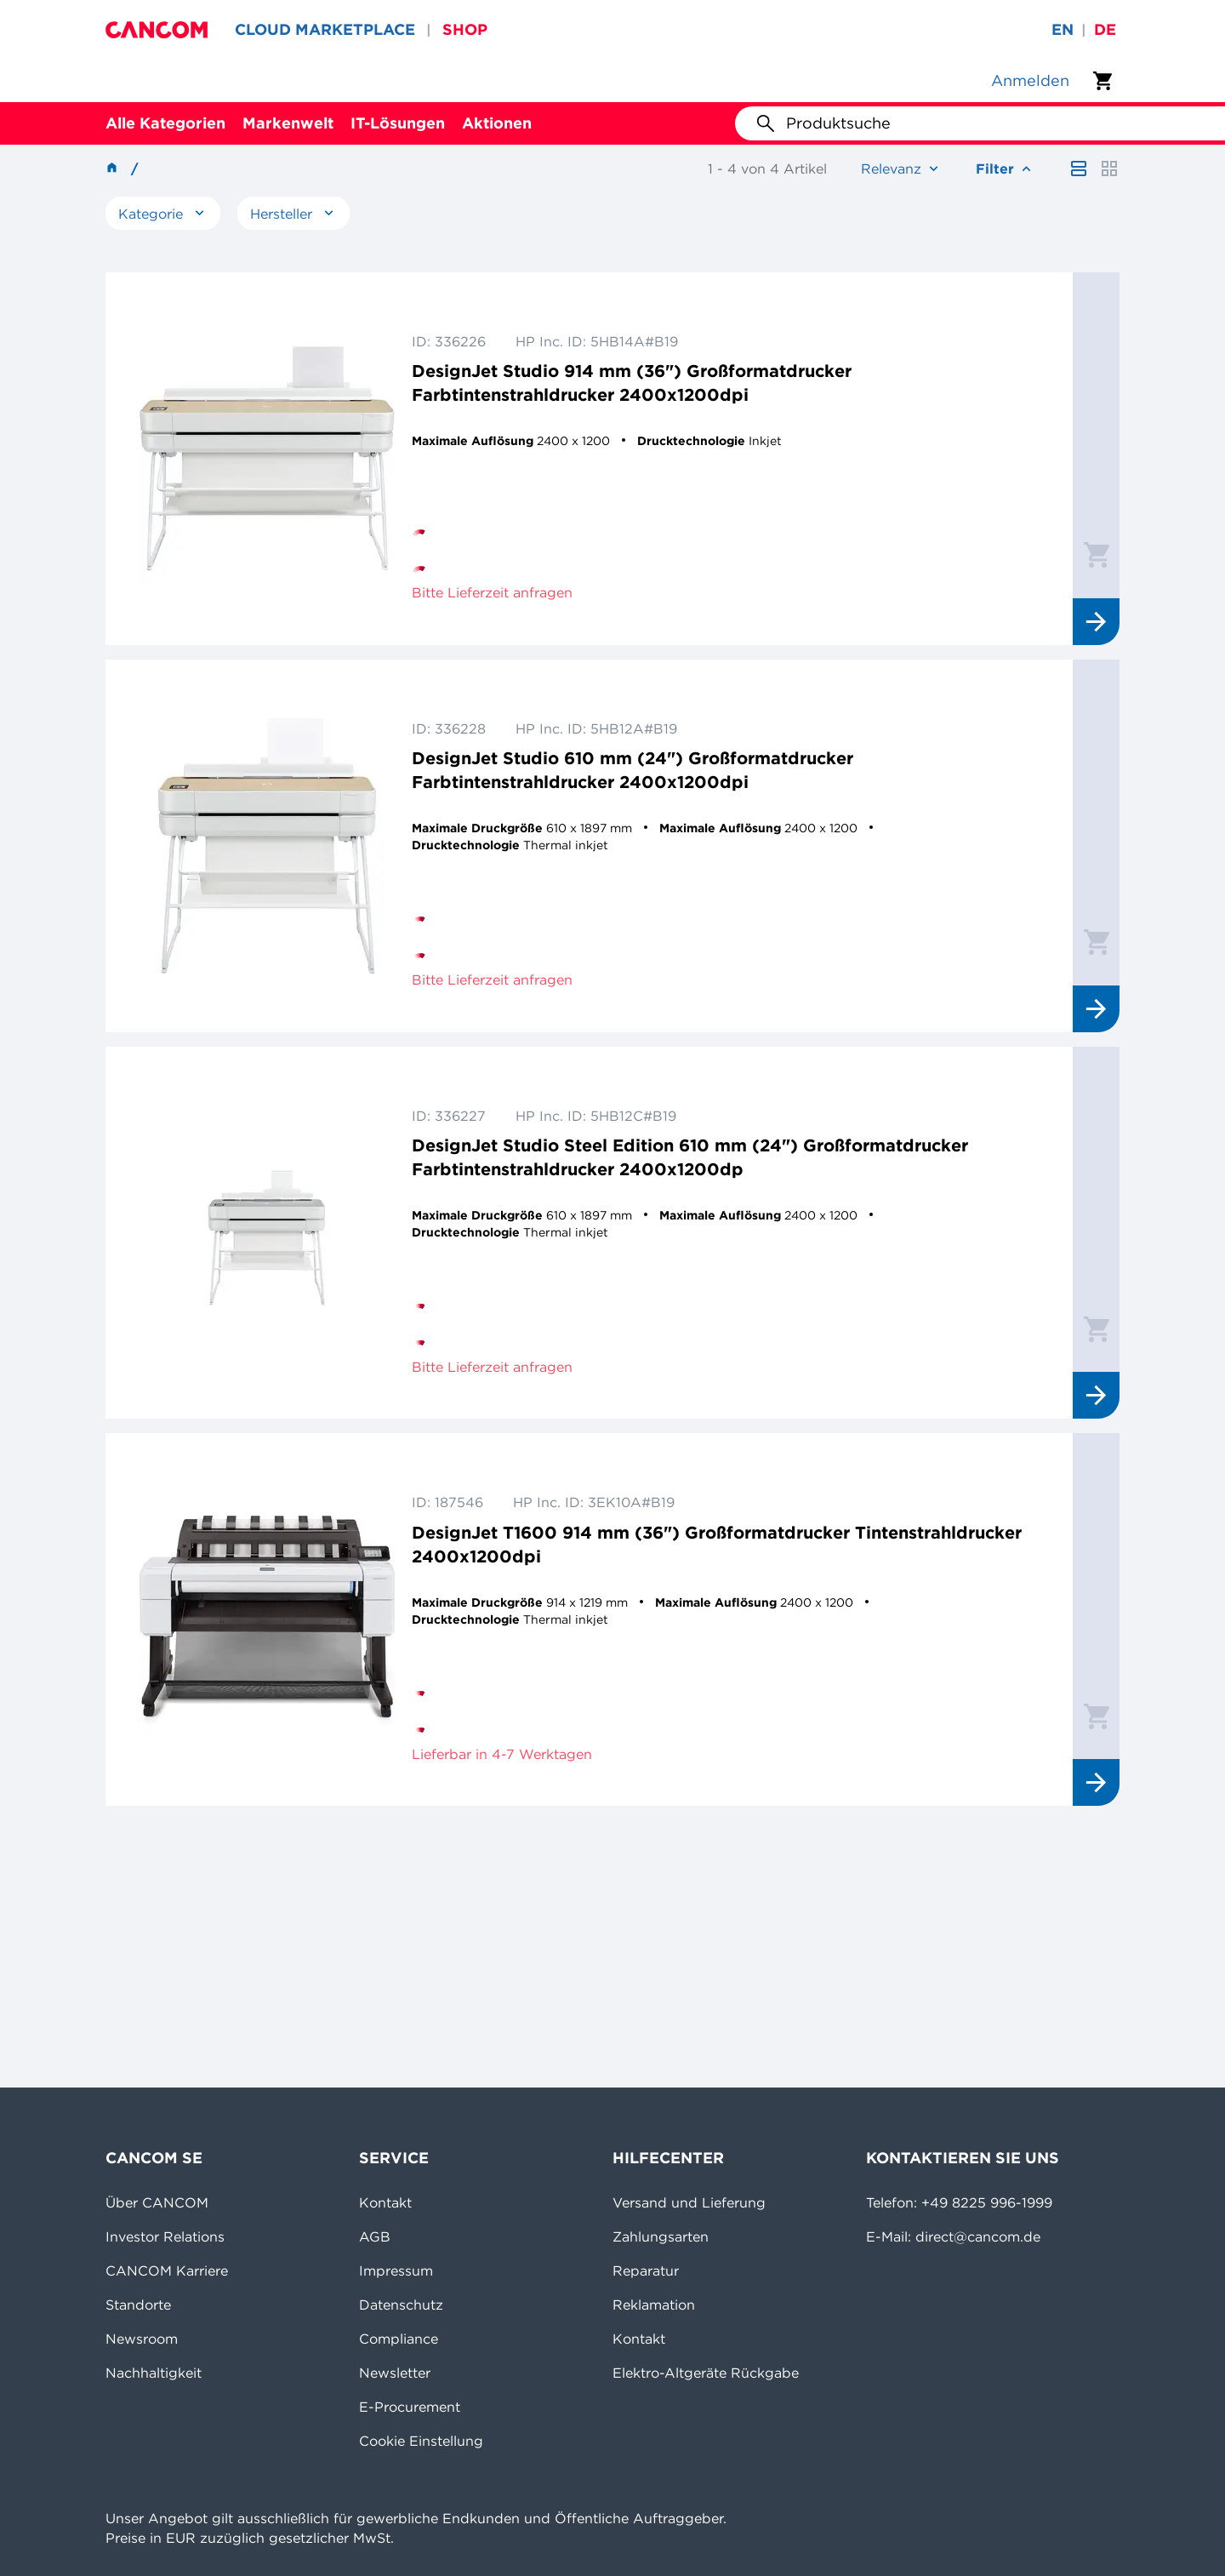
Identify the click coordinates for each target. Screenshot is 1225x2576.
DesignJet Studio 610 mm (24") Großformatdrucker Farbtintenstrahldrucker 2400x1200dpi (632, 769)
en (1062, 29)
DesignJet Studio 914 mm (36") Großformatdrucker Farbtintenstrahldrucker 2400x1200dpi (632, 382)
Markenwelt (287, 123)
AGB (374, 2236)
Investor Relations (165, 2236)
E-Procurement (409, 2406)
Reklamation (653, 2304)
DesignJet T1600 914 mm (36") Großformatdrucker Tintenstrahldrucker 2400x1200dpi (717, 1544)
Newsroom (141, 2338)
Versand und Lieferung (689, 2202)
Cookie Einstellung (421, 2440)
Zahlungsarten (660, 2236)
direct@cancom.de (977, 2236)
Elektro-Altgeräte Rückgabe (705, 2372)
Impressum (396, 2270)
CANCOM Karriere (166, 2270)
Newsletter (394, 2372)
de (1105, 29)
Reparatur (645, 2270)
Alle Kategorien (165, 123)
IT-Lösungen (397, 123)
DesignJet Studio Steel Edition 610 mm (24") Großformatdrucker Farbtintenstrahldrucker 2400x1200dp (690, 1156)
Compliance (398, 2338)
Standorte (138, 2304)
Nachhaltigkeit (153, 2372)
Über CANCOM (156, 2202)
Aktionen (497, 123)
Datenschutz (401, 2304)
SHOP (464, 29)
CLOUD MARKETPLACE (325, 29)
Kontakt (385, 2202)
